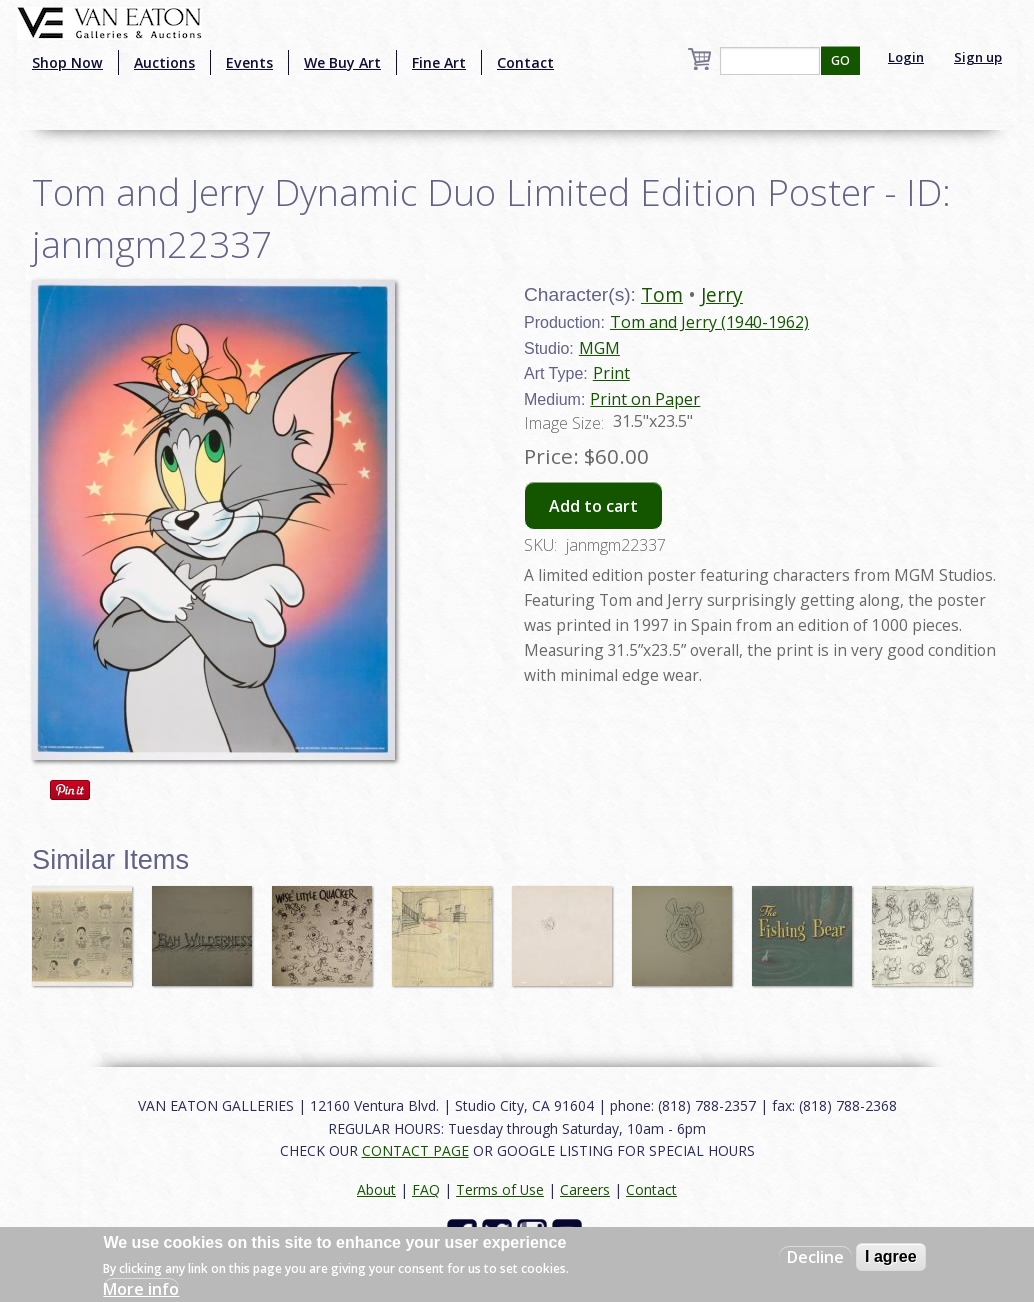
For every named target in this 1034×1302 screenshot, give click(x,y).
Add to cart (593, 506)
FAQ (426, 1189)
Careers (585, 1189)
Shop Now (67, 62)
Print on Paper (645, 399)
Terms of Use (500, 1189)
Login (906, 57)
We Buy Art (342, 62)
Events (249, 62)
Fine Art (439, 62)
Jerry (722, 294)
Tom (662, 294)
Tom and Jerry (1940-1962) (709, 322)
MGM (599, 348)
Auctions (164, 62)
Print (611, 373)
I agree (891, 1256)
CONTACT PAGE (415, 1150)
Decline (815, 1257)
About (376, 1189)
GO (840, 60)
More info (141, 1289)
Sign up (978, 57)
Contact (525, 62)
